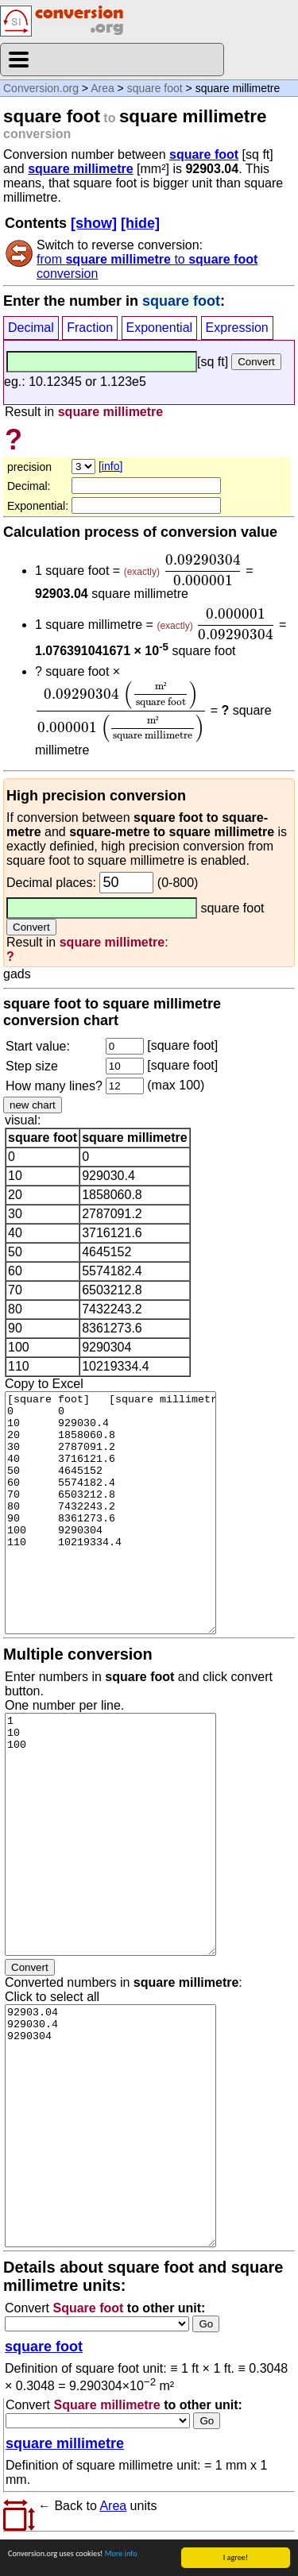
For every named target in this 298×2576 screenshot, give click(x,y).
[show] (94, 223)
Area (102, 88)
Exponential (159, 327)
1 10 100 (110, 1834)
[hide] (140, 223)
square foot (155, 88)
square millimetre (81, 168)
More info (121, 2553)
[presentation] (202, 570)
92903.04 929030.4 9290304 (110, 2125)
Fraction (90, 327)
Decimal (31, 327)
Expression (237, 327)
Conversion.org (41, 88)
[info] (110, 466)
